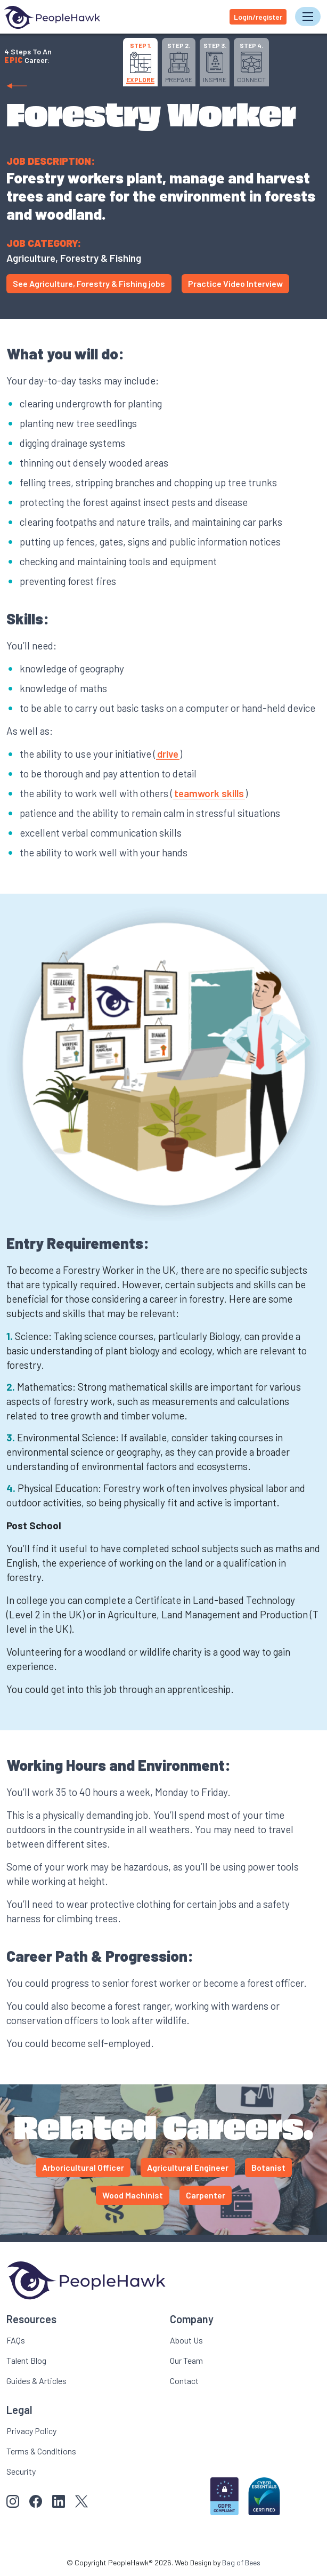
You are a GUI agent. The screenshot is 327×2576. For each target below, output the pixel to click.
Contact (184, 2381)
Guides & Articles (36, 2381)
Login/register (258, 16)
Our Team (186, 2360)
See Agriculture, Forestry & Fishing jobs (89, 283)
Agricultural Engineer (187, 2167)
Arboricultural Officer (83, 2167)
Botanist (268, 2167)
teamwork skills (209, 793)
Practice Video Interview (235, 283)
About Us (186, 2340)
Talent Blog (26, 2360)
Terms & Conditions (41, 2451)
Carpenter (205, 2195)
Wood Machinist (132, 2195)
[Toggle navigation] (308, 16)
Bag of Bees (241, 2562)
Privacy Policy (31, 2431)
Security (21, 2471)
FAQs (15, 2340)
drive (167, 754)
